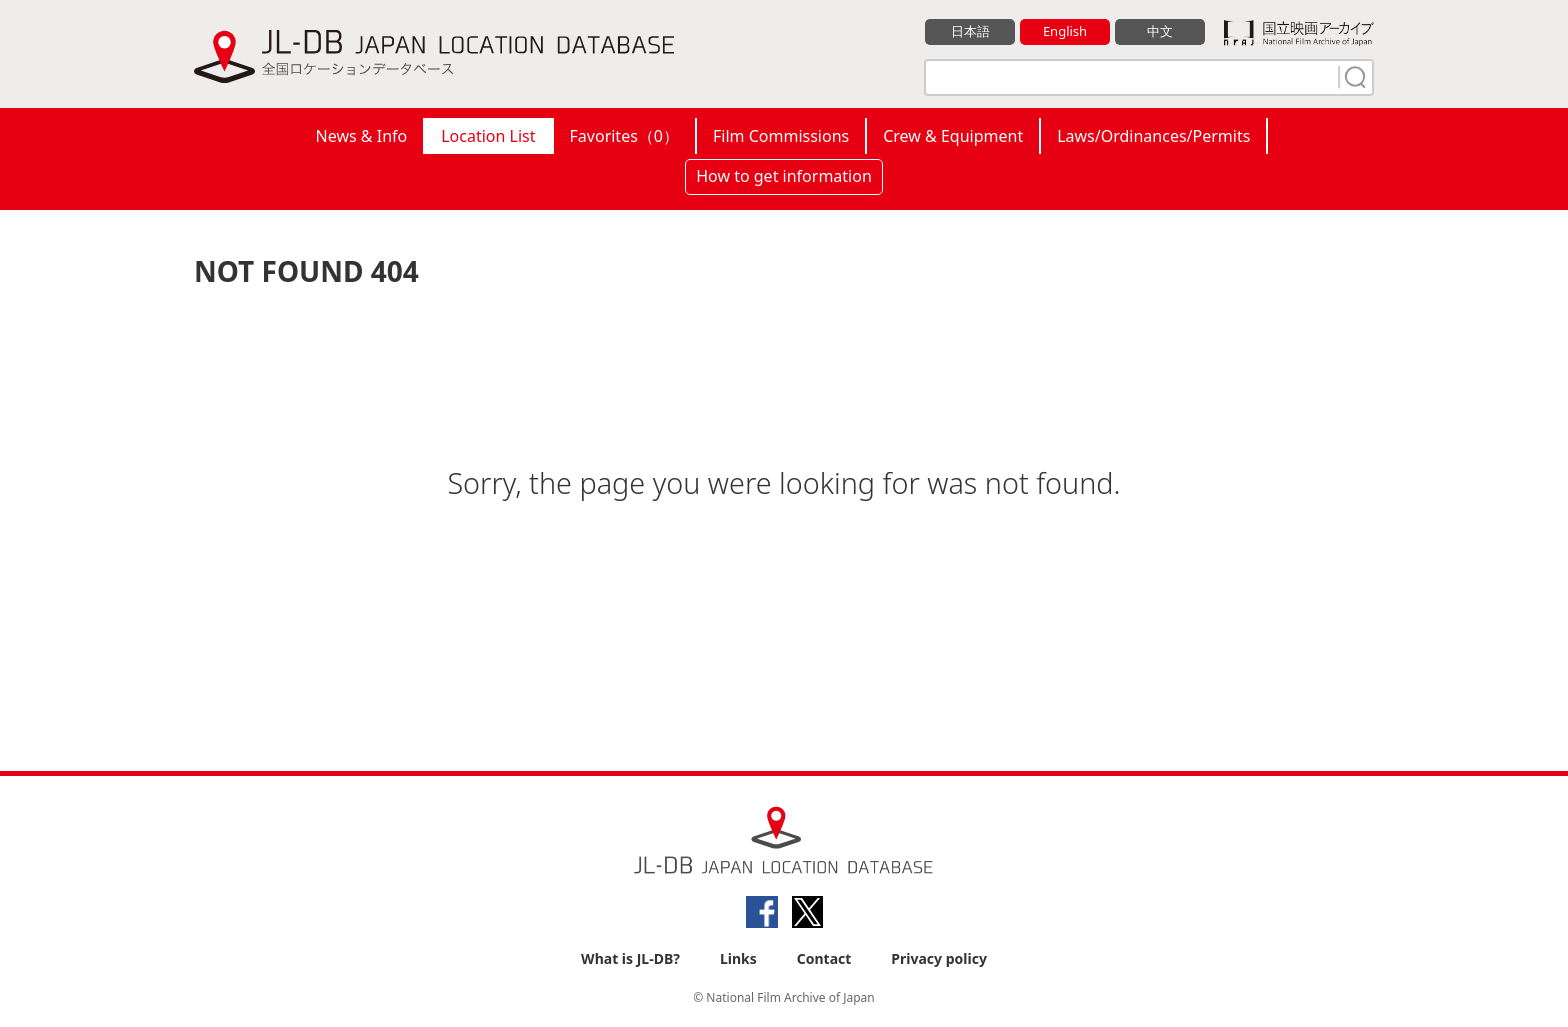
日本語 (970, 31)
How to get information (784, 176)
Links (738, 958)
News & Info (362, 136)
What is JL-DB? (630, 958)
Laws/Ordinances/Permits (1153, 136)
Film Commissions (781, 136)
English (1065, 31)
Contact (824, 958)
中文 (1160, 31)
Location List (488, 136)
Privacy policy (939, 958)
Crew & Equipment (953, 136)
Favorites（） (624, 136)
